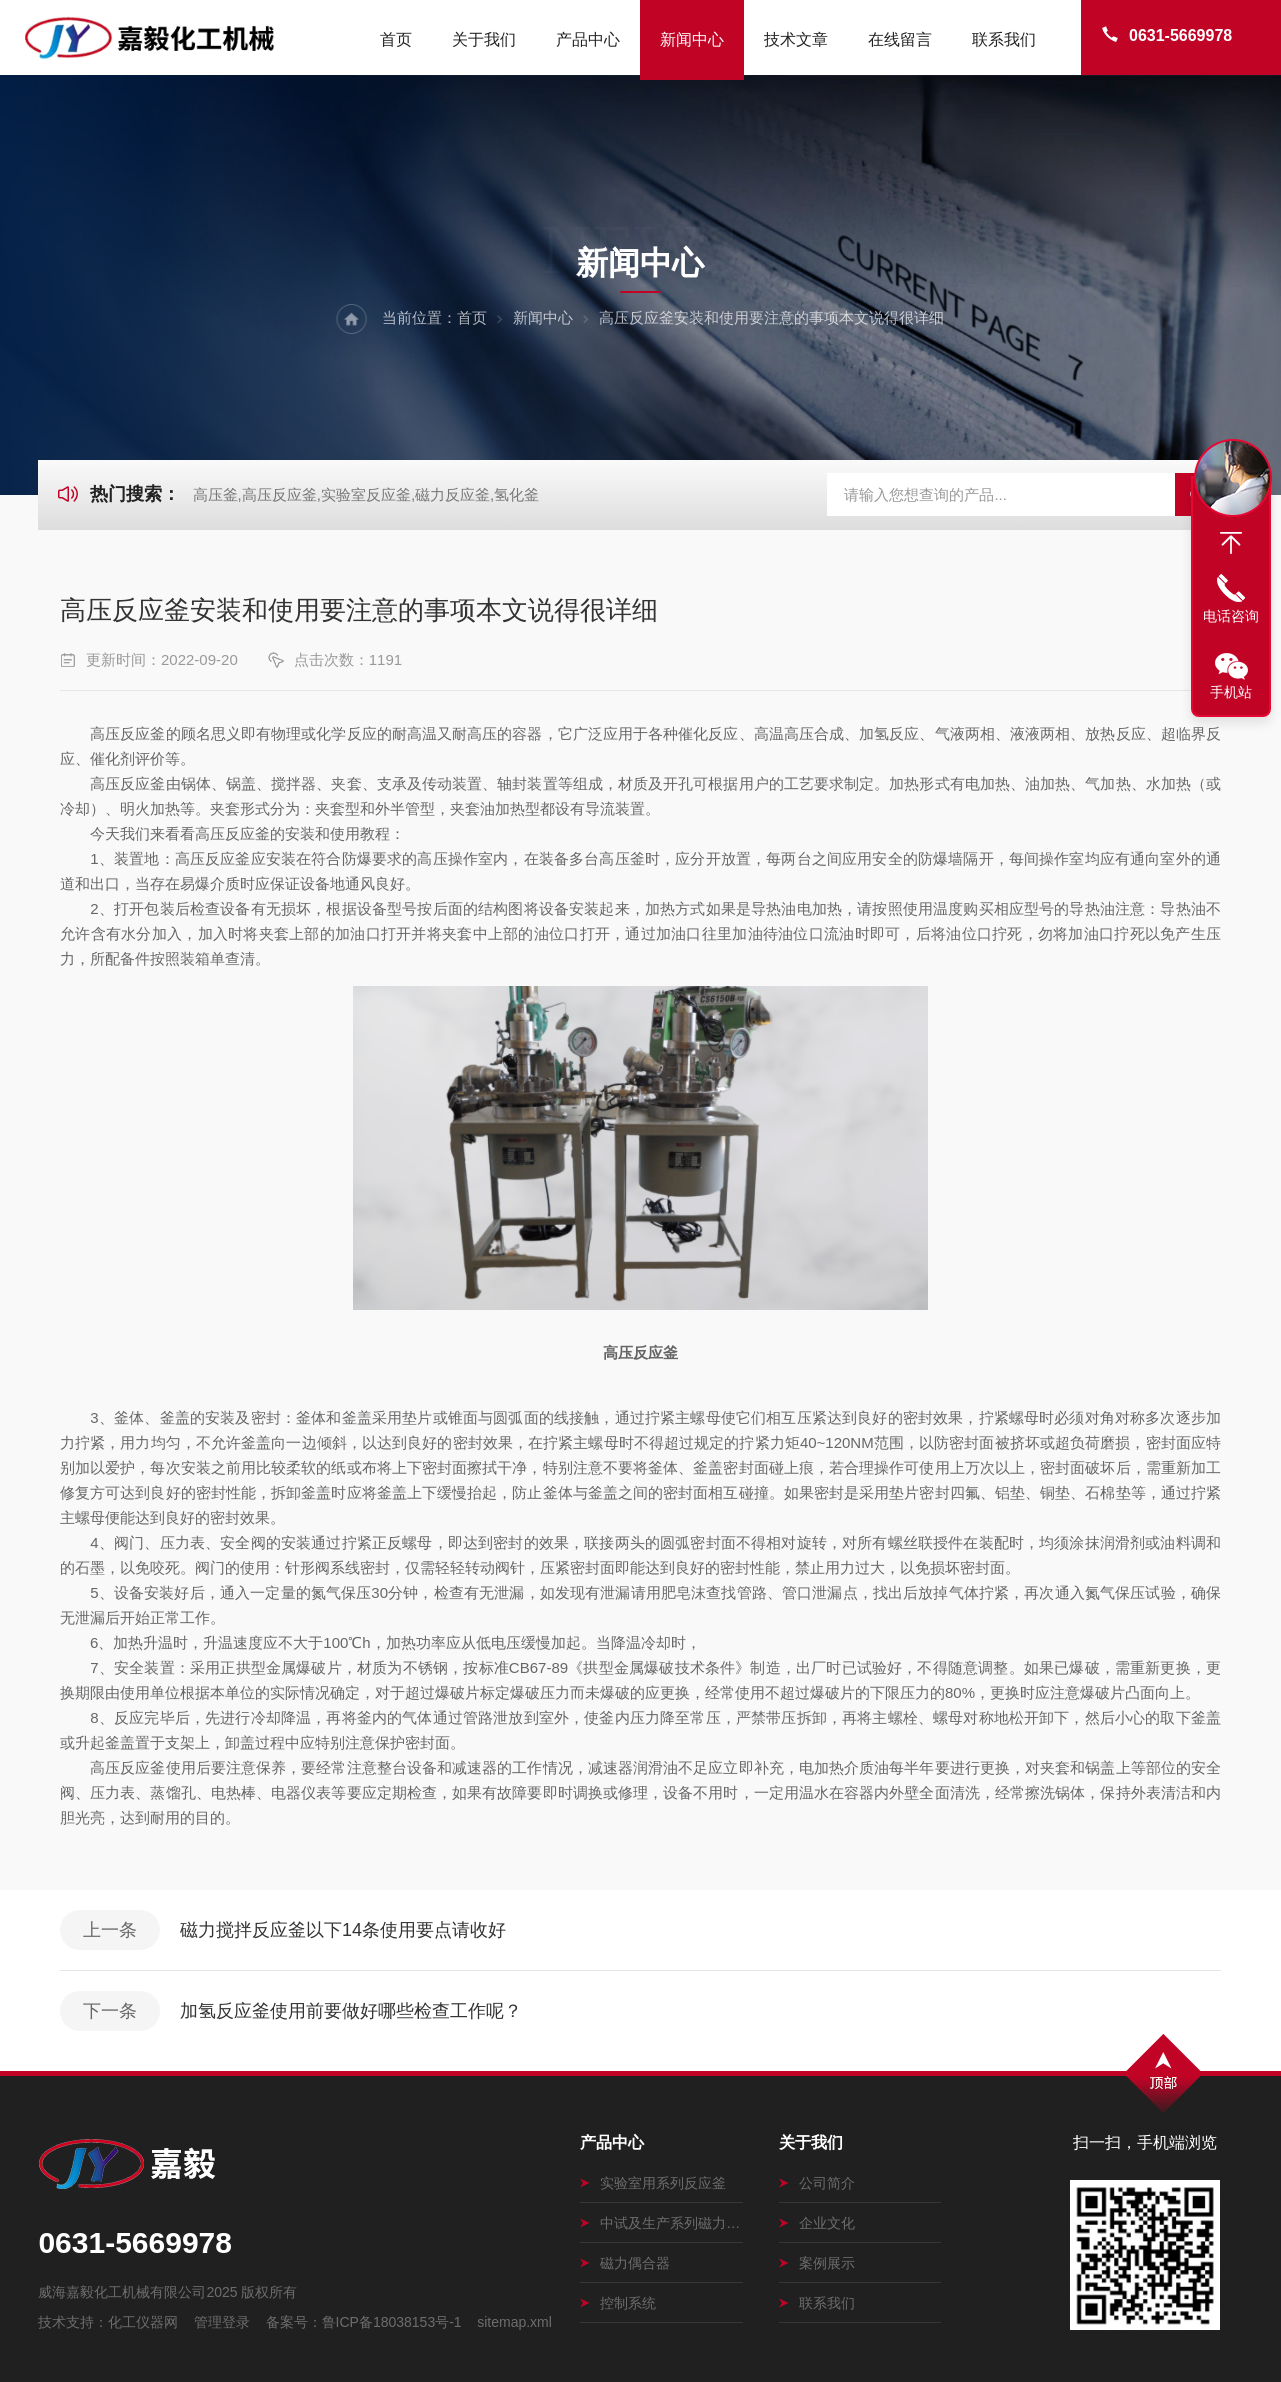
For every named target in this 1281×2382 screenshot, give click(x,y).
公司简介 (817, 2183)
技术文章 (796, 39)
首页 (396, 39)
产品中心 (588, 39)
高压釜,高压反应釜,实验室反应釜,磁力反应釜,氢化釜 (366, 494)
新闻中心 (692, 39)
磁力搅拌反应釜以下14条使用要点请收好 (343, 1930)
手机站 (1231, 692)
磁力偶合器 (625, 2263)
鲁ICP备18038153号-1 (392, 2322)
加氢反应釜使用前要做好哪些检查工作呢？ (351, 2011)
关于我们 (484, 39)
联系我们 (1004, 39)
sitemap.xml (514, 2322)
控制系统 (618, 2303)
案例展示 (817, 2263)
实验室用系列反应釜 (653, 2183)
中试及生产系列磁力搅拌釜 (661, 2223)
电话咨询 (1231, 616)
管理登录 (222, 2322)
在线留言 (900, 39)
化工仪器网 (143, 2322)
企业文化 (817, 2223)
